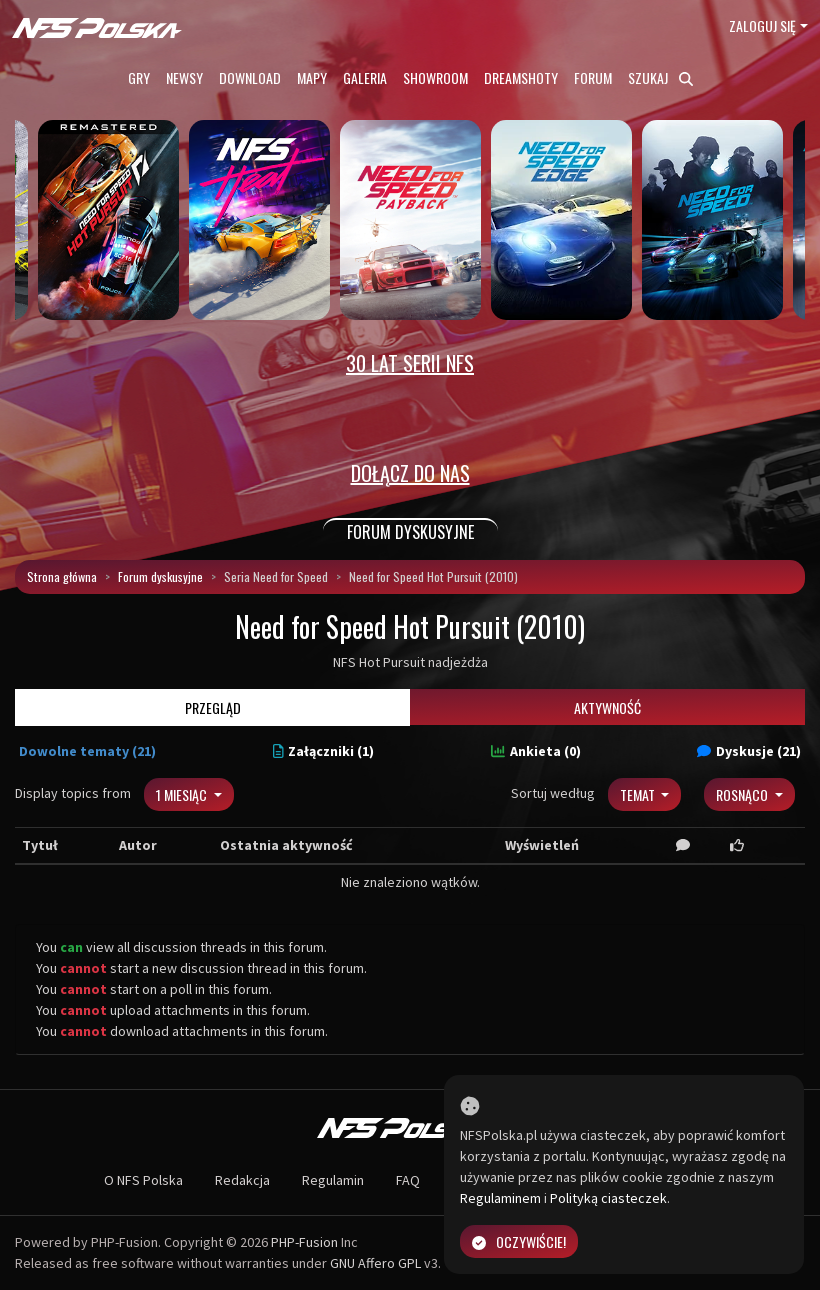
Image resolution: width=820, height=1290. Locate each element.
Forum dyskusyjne (160, 576)
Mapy (312, 77)
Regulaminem (500, 1198)
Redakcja (242, 1180)
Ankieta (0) (536, 751)
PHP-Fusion (304, 1242)
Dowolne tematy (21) (87, 751)
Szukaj (660, 77)
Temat (639, 794)
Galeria (365, 77)
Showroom (435, 77)
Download (250, 77)
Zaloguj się (762, 25)
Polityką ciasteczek (608, 1198)
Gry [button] (139, 77)
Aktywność (607, 707)
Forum (593, 77)
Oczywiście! (519, 1241)
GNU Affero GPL (375, 1263)
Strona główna (62, 576)
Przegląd (213, 707)
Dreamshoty (521, 77)
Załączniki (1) (324, 751)
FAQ (408, 1180)
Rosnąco (743, 794)
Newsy (184, 77)
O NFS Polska (143, 1180)
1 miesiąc (183, 794)
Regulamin (333, 1180)
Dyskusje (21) (749, 751)
